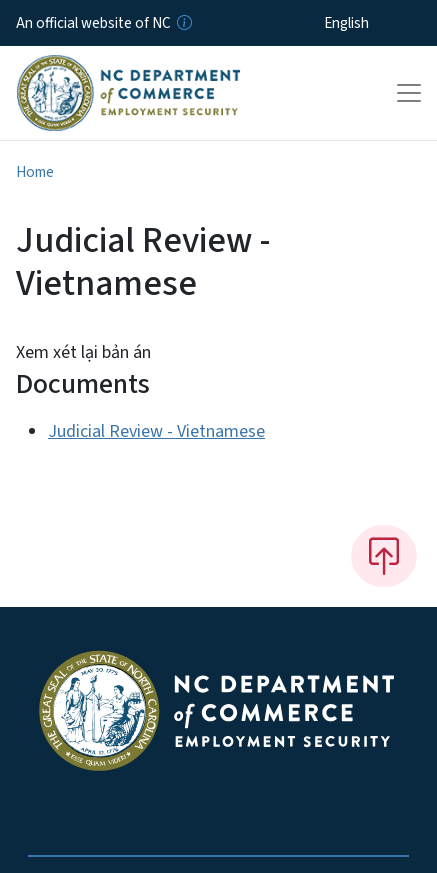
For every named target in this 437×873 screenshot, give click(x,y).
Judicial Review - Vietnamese (156, 431)
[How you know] (183, 23)
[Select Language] (377, 23)
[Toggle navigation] (409, 93)
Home (35, 172)
